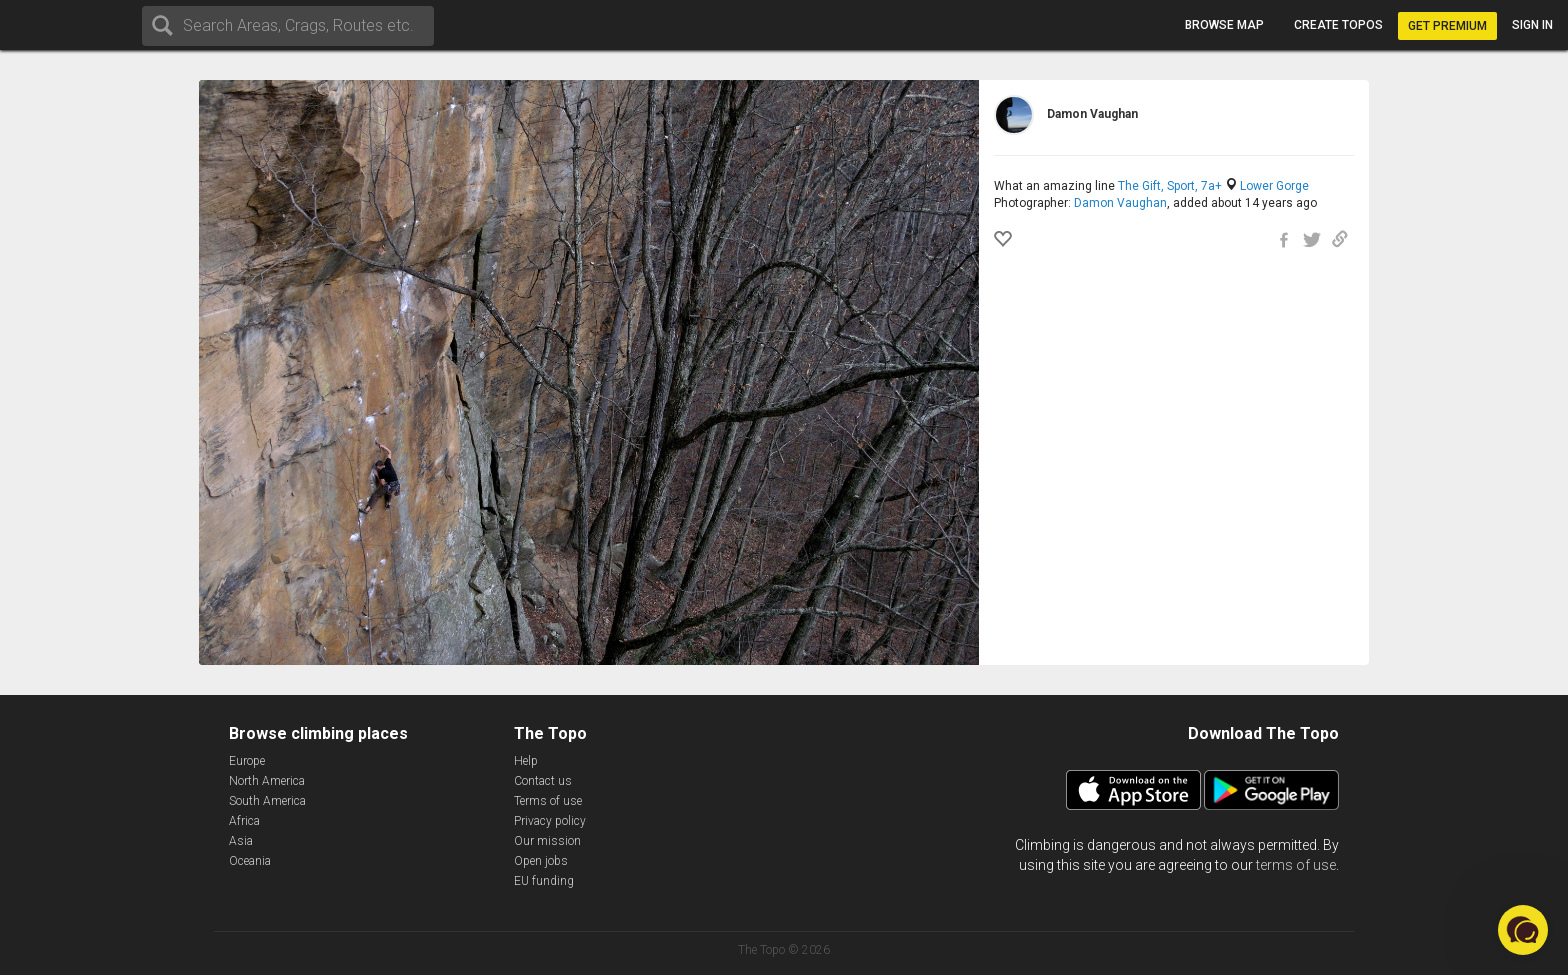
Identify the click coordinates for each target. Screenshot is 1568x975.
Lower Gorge (1274, 186)
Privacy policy (550, 821)
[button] (1523, 930)
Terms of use (548, 801)
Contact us (543, 781)
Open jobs (541, 861)
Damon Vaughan (1120, 203)
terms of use (1296, 865)
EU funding (544, 881)
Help (526, 761)
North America (267, 781)
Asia (241, 841)
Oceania (250, 861)
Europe (247, 761)
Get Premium (1447, 26)
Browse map (1224, 25)
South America (267, 801)
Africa (244, 821)
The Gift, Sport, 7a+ (1170, 186)
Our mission (547, 841)
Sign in (1532, 25)
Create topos (1338, 25)
